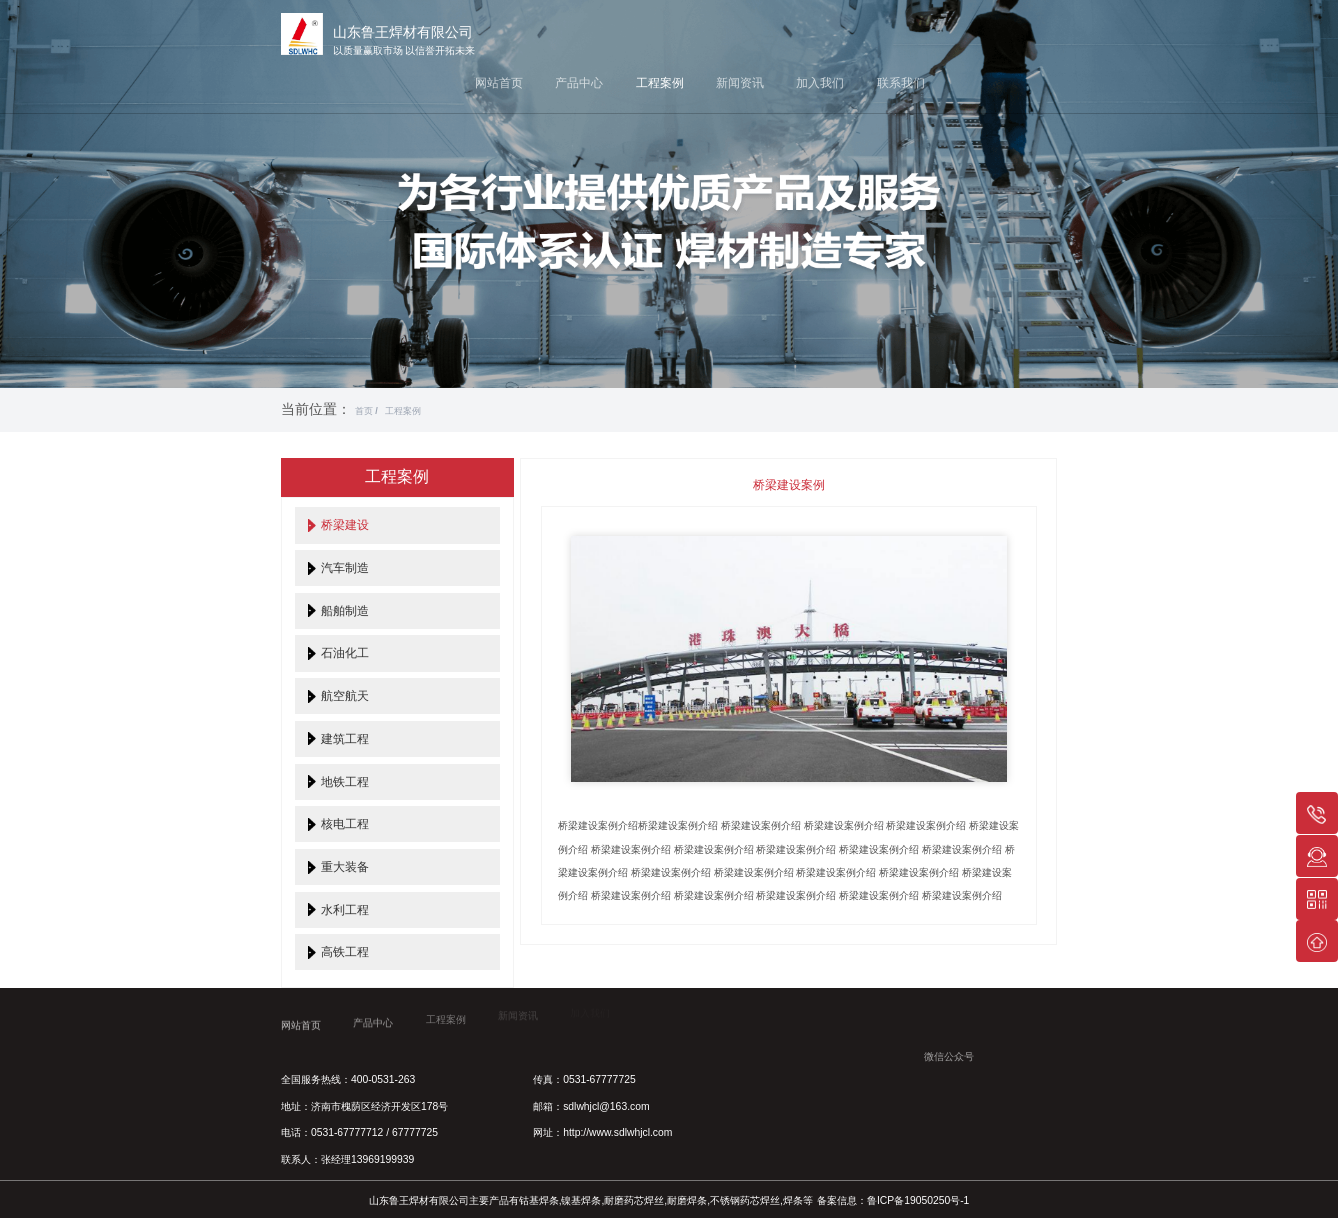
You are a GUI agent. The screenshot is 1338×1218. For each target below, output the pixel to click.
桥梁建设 (345, 524)
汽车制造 (345, 567)
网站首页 (499, 82)
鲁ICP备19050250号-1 (918, 1200)
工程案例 (660, 82)
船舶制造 (345, 610)
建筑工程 (345, 738)
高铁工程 (345, 951)
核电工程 (345, 823)
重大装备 (345, 866)
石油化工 (345, 652)
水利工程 (345, 909)
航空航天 (345, 695)
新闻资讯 (740, 82)
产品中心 (579, 82)
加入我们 (820, 82)
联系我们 (901, 82)
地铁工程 (345, 781)
